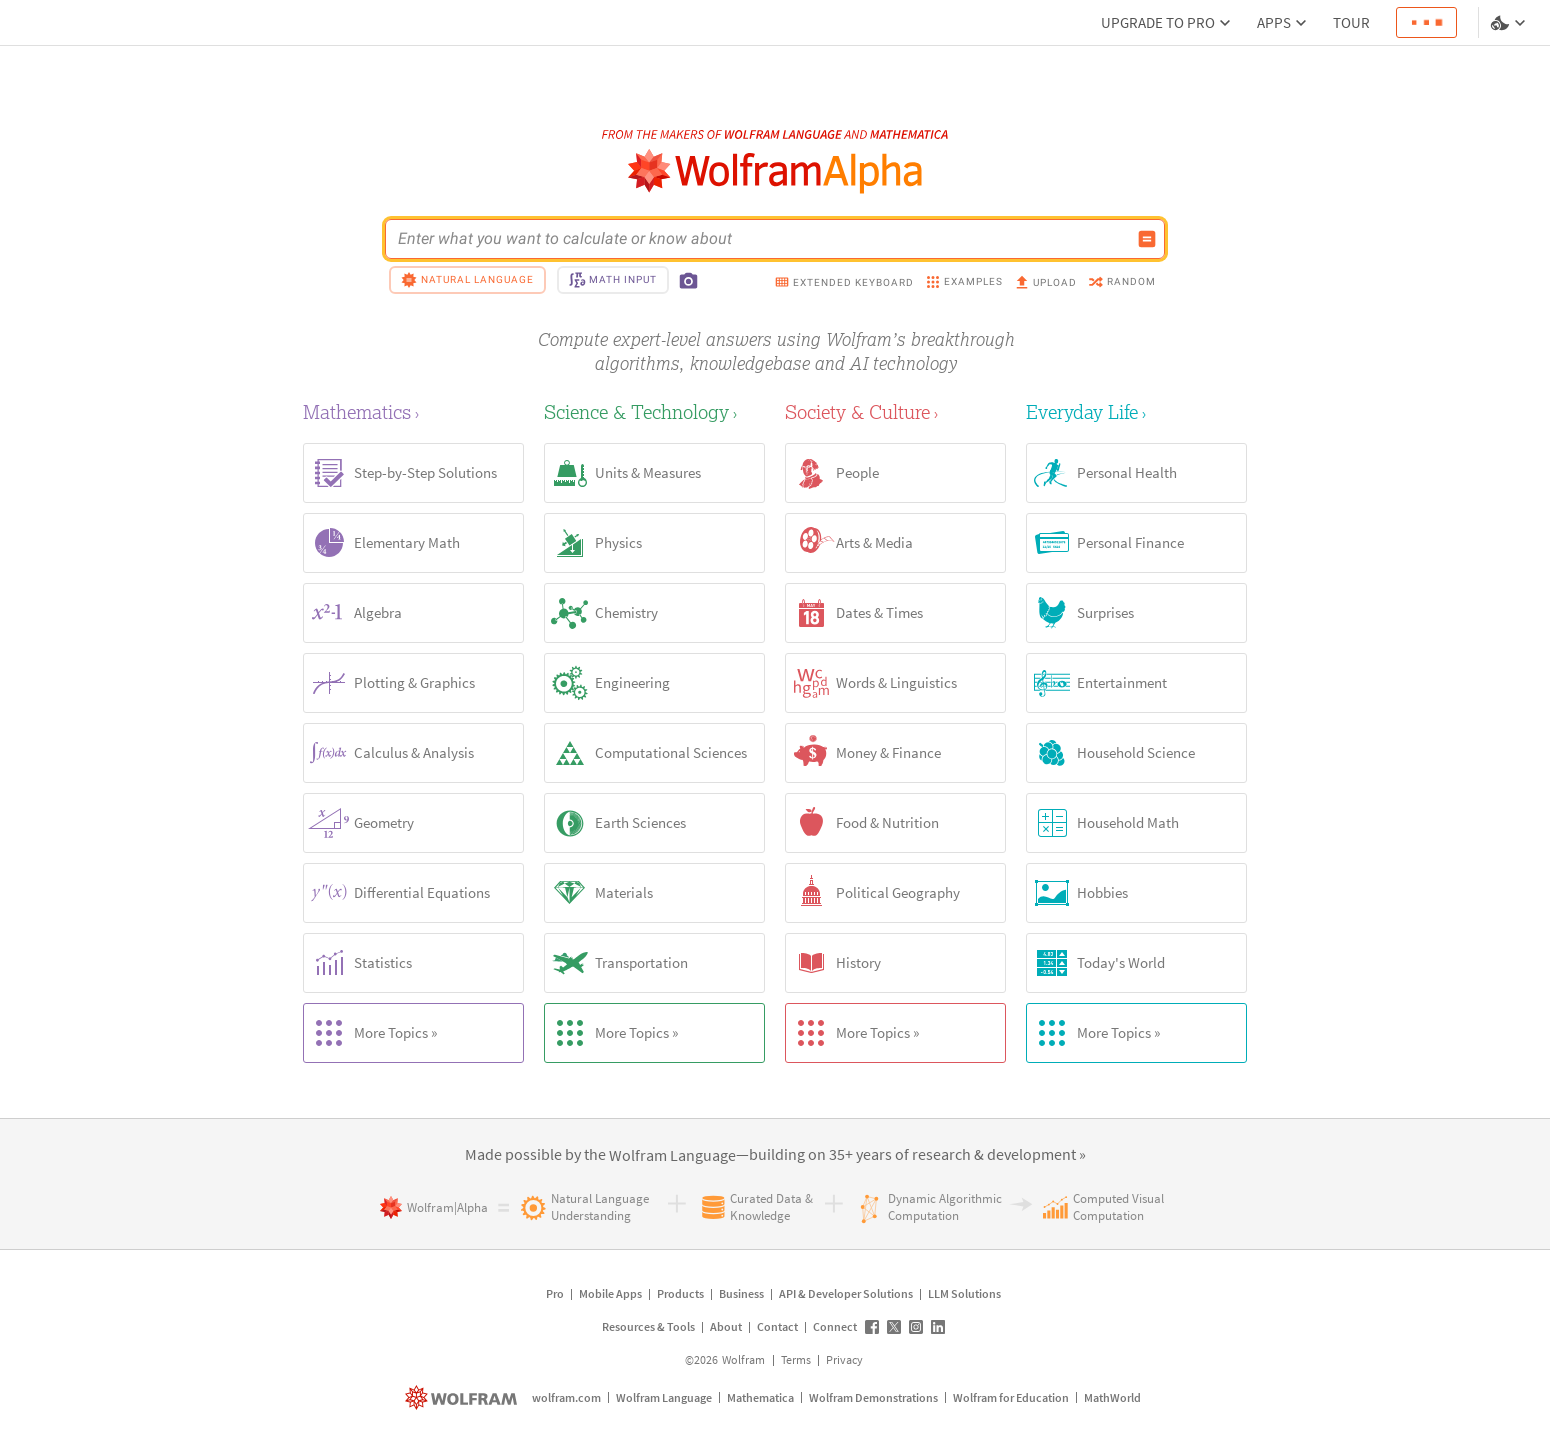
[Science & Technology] (654, 411)
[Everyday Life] (1136, 411)
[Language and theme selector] (1510, 23)
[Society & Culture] (895, 411)
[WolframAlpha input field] (762, 239)
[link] (672, 1156)
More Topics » (370, 1033)
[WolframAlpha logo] (775, 171)
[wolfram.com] (463, 1397)
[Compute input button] (1147, 239)
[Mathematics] (413, 411)
